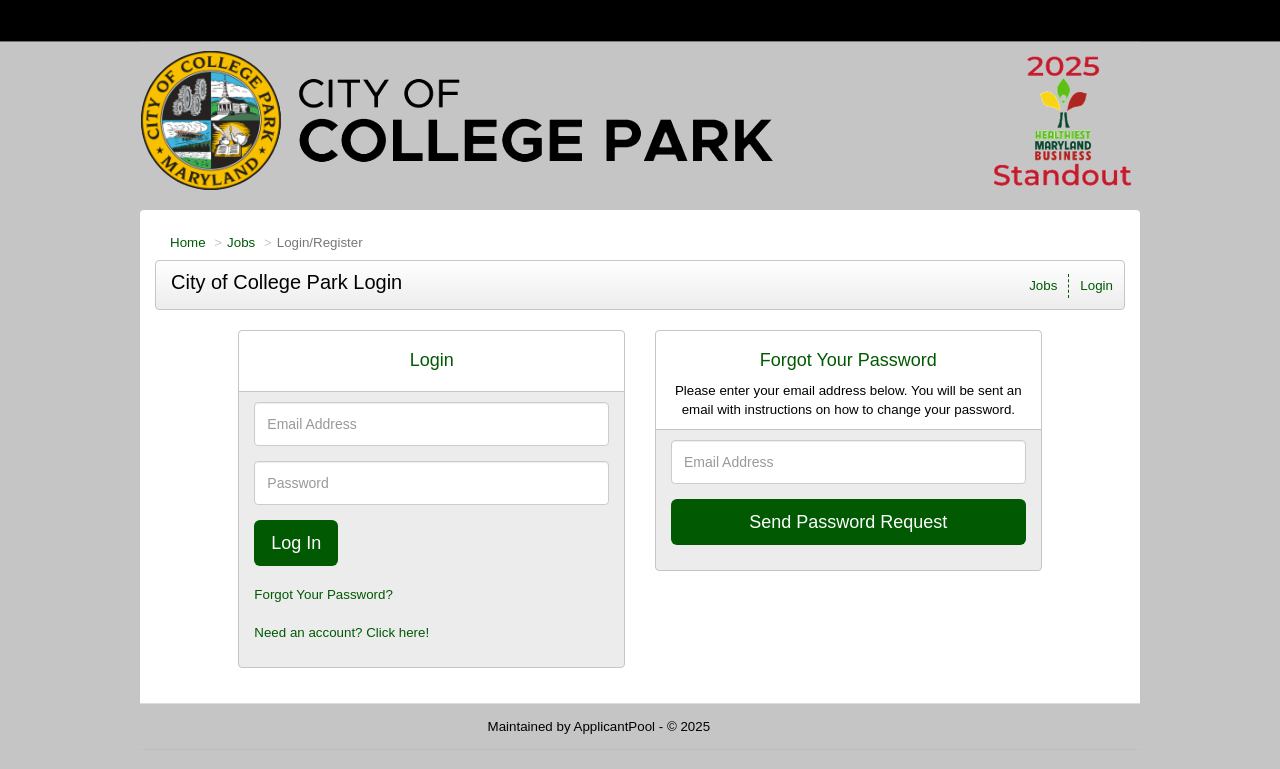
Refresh (769, 726)
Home (188, 242)
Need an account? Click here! (341, 632)
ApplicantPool (615, 726)
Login (1096, 285)
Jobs (241, 242)
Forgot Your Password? (323, 594)
